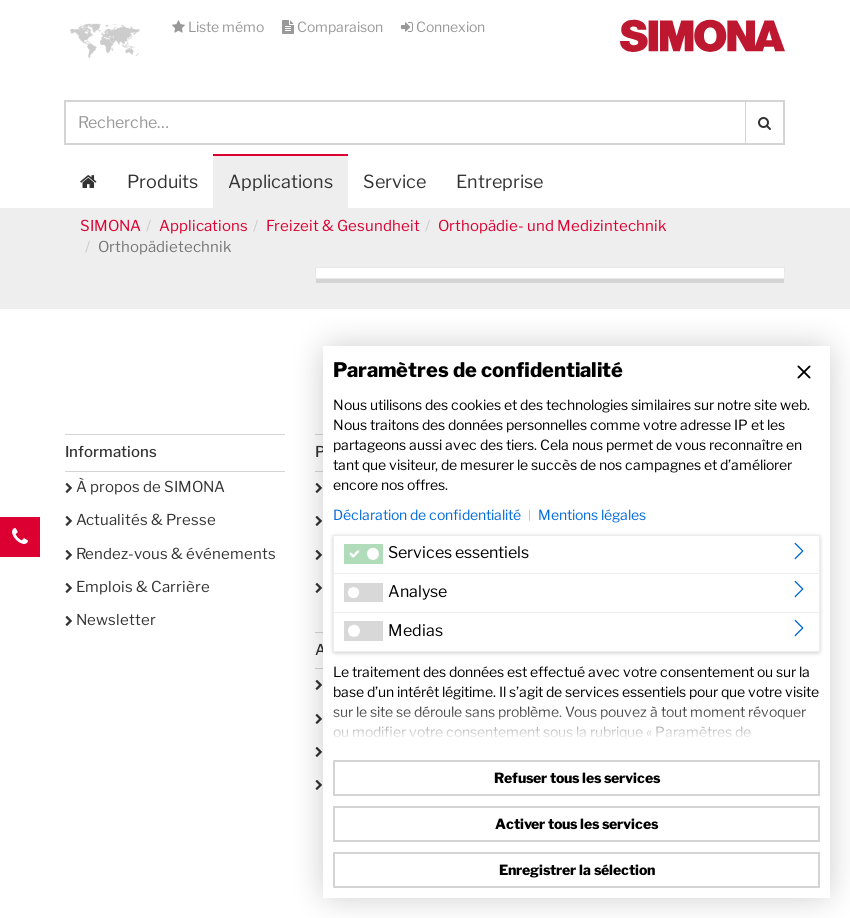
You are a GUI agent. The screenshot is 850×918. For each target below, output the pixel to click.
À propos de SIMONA (145, 487)
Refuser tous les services (577, 777)
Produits (162, 181)
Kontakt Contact (20, 577)
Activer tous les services (576, 823)
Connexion (443, 26)
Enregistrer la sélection (577, 869)
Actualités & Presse (140, 520)
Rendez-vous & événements (170, 554)
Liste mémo (219, 26)
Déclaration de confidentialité (427, 514)
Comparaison (334, 26)
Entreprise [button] (499, 181)
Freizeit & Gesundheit (343, 226)
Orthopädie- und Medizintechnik (552, 226)
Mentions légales (592, 514)
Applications (280, 181)
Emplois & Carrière (137, 587)
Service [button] (394, 181)
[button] (105, 40)
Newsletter (110, 620)
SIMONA (110, 226)
